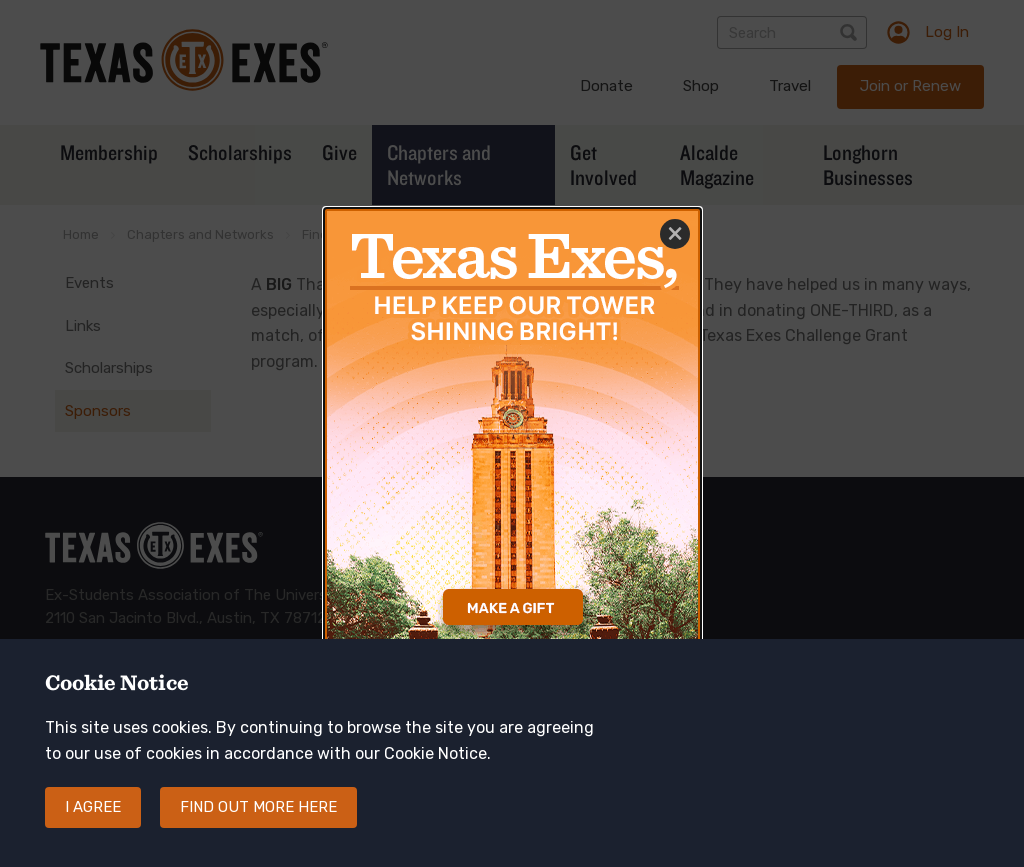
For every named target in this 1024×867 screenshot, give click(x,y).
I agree (93, 807)
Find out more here (258, 807)
